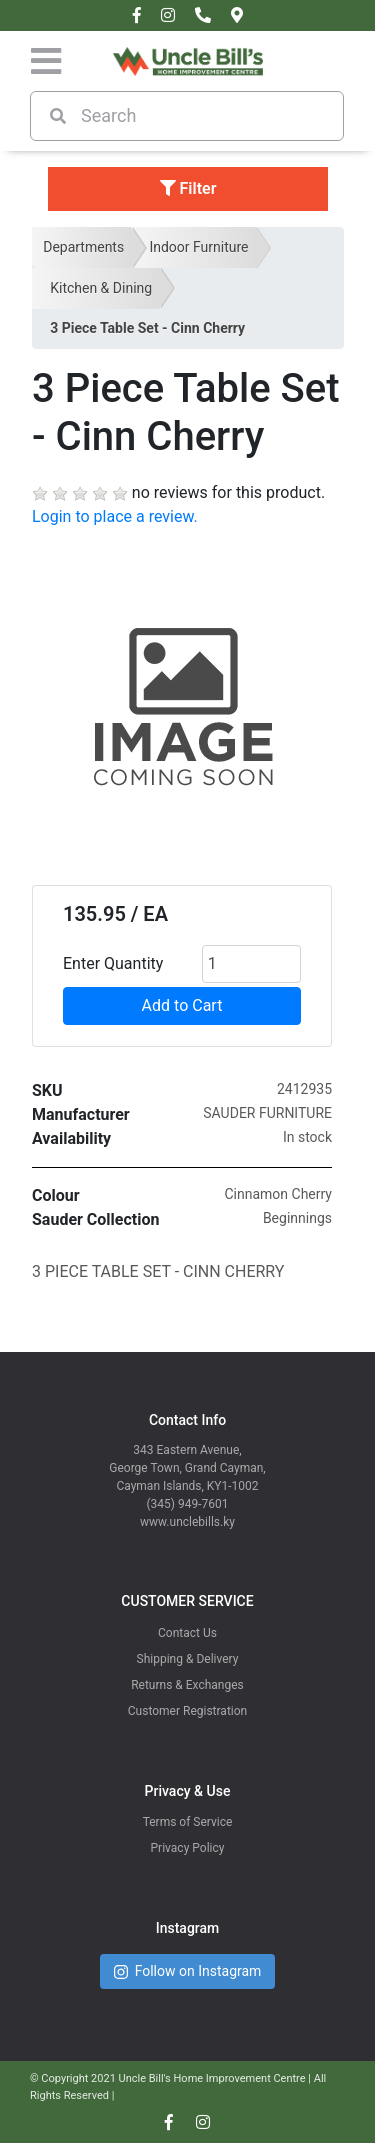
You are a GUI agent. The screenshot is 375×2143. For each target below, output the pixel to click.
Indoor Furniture (198, 247)
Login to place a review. (115, 516)
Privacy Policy (188, 1848)
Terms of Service (188, 1822)
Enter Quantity (113, 963)
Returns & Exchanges (187, 1685)
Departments (83, 247)
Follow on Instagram (188, 1971)
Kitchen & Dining (101, 288)
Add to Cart (182, 1005)
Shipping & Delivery (188, 1659)
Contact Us (187, 1633)
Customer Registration (187, 1711)
